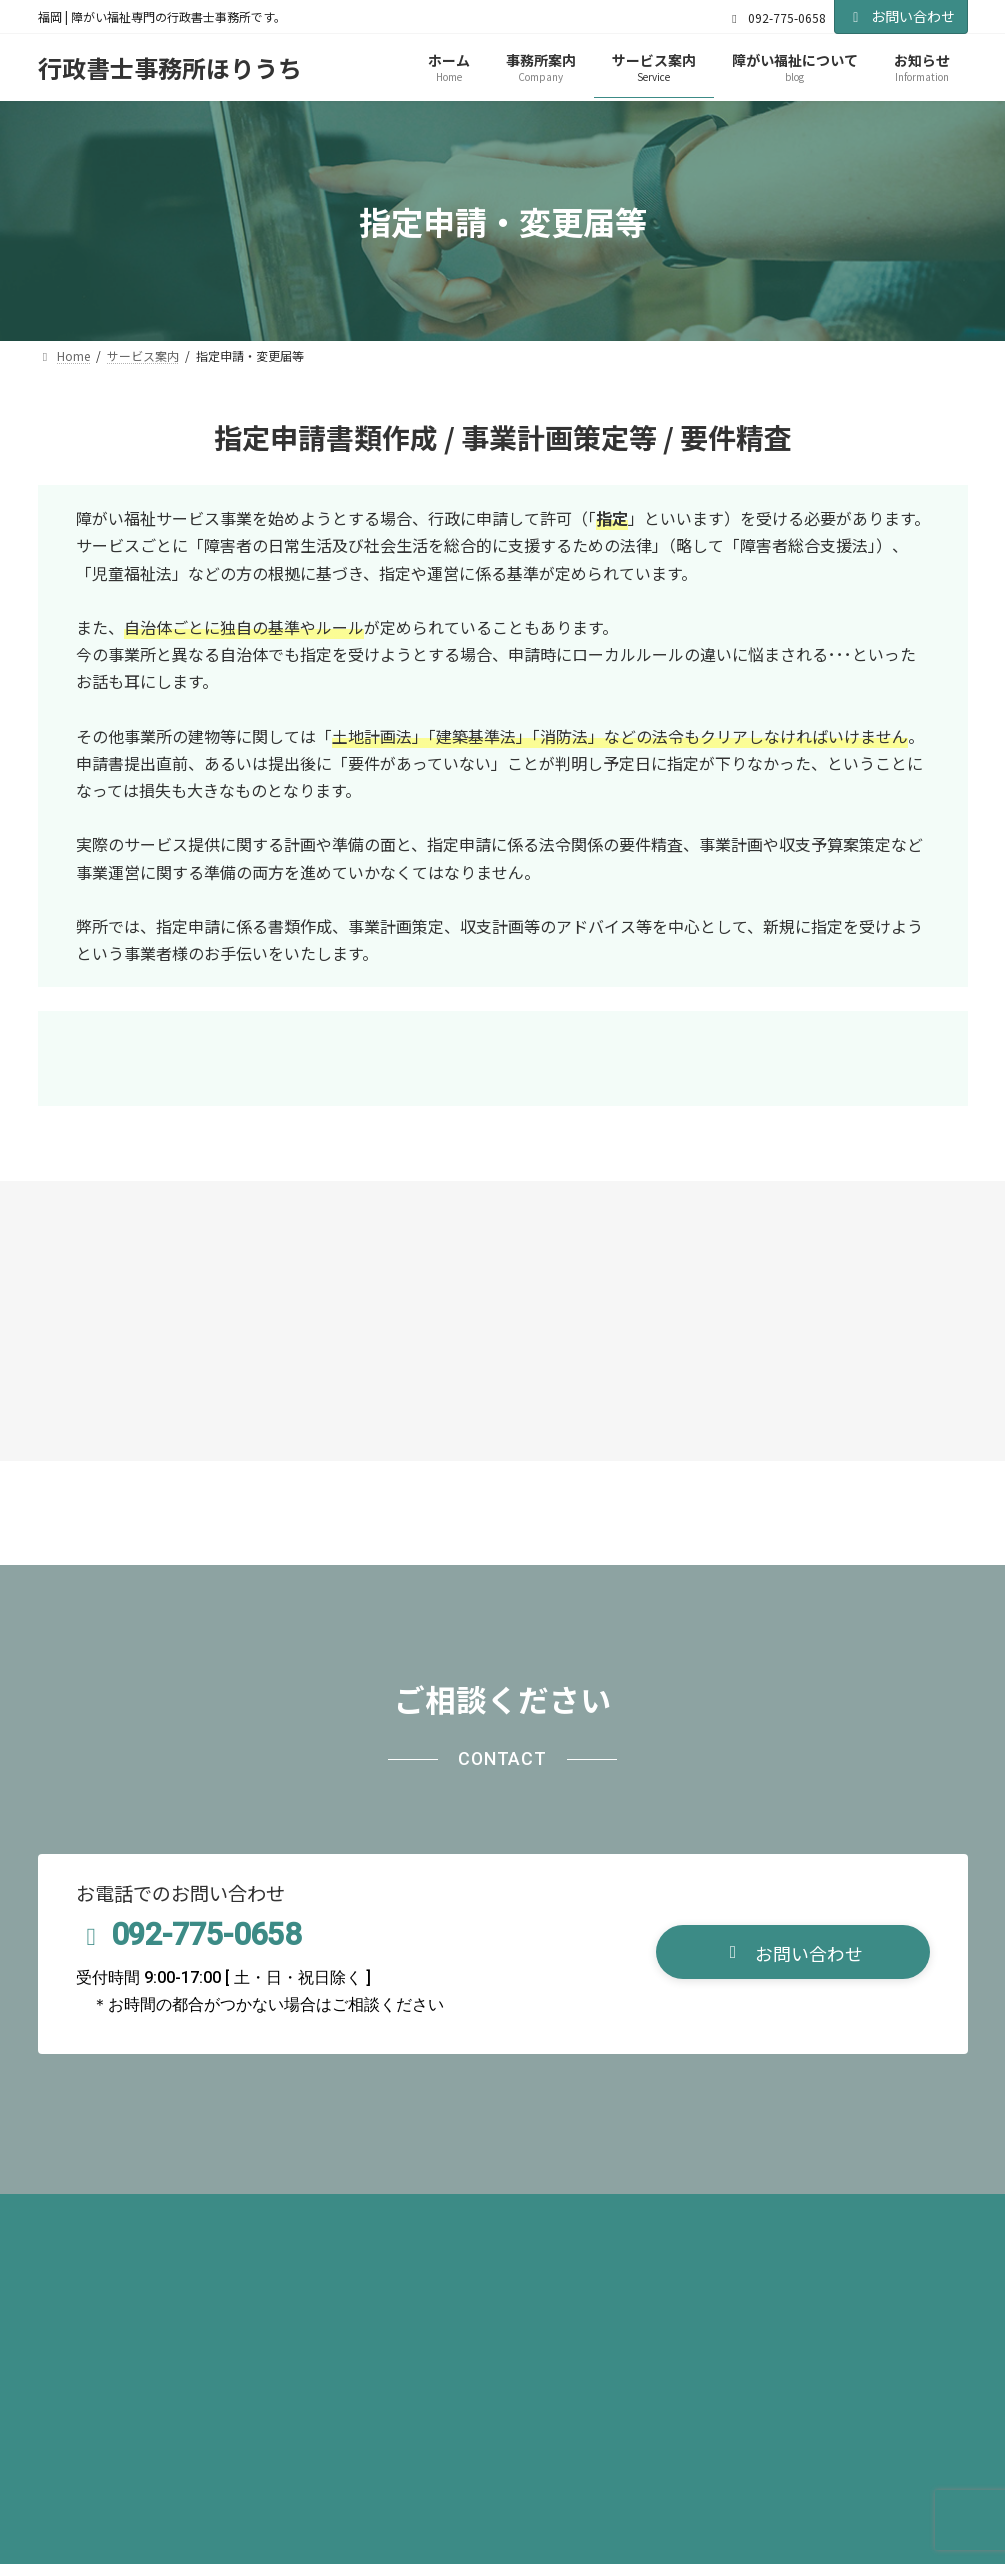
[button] (793, 1952)
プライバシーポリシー (130, 2215)
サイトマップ (289, 2215)
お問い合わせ (901, 16)
